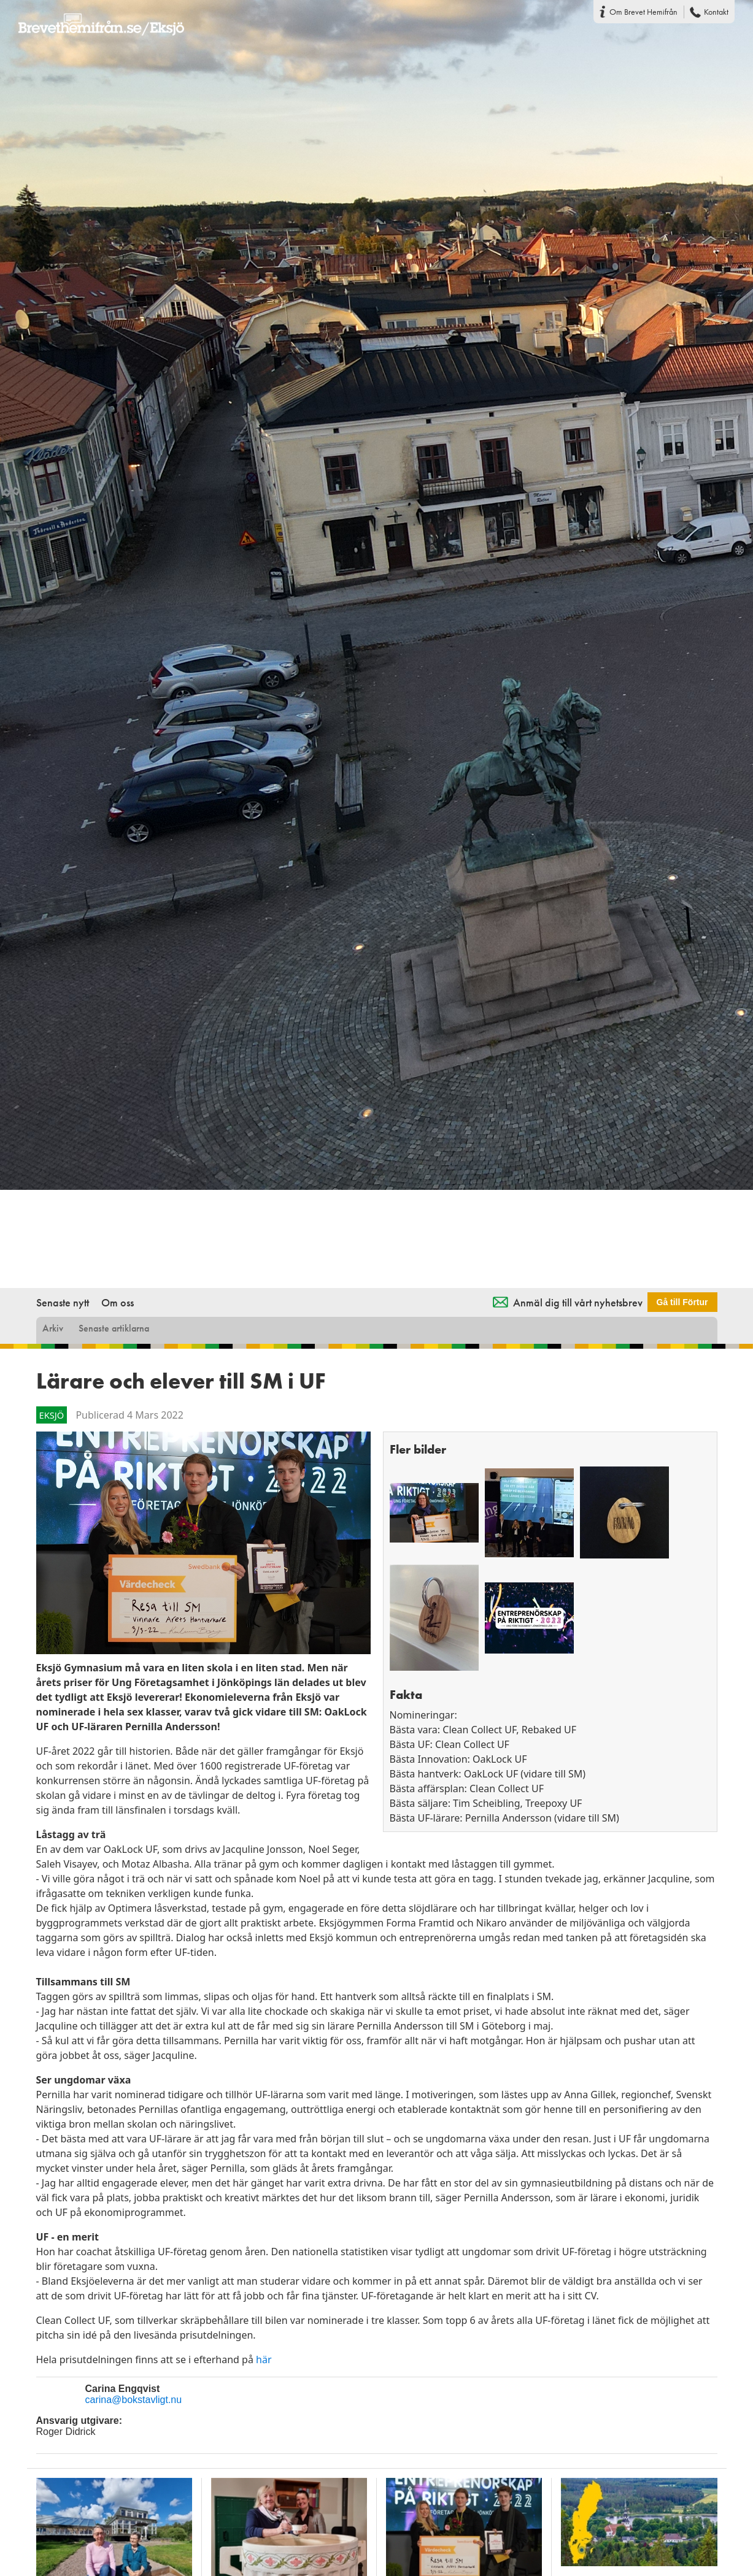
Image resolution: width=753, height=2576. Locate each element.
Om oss (117, 1302)
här (263, 2359)
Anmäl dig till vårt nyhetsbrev (578, 1302)
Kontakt (716, 11)
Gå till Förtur (682, 1302)
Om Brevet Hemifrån (643, 11)
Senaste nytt (62, 1302)
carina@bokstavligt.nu (133, 2399)
